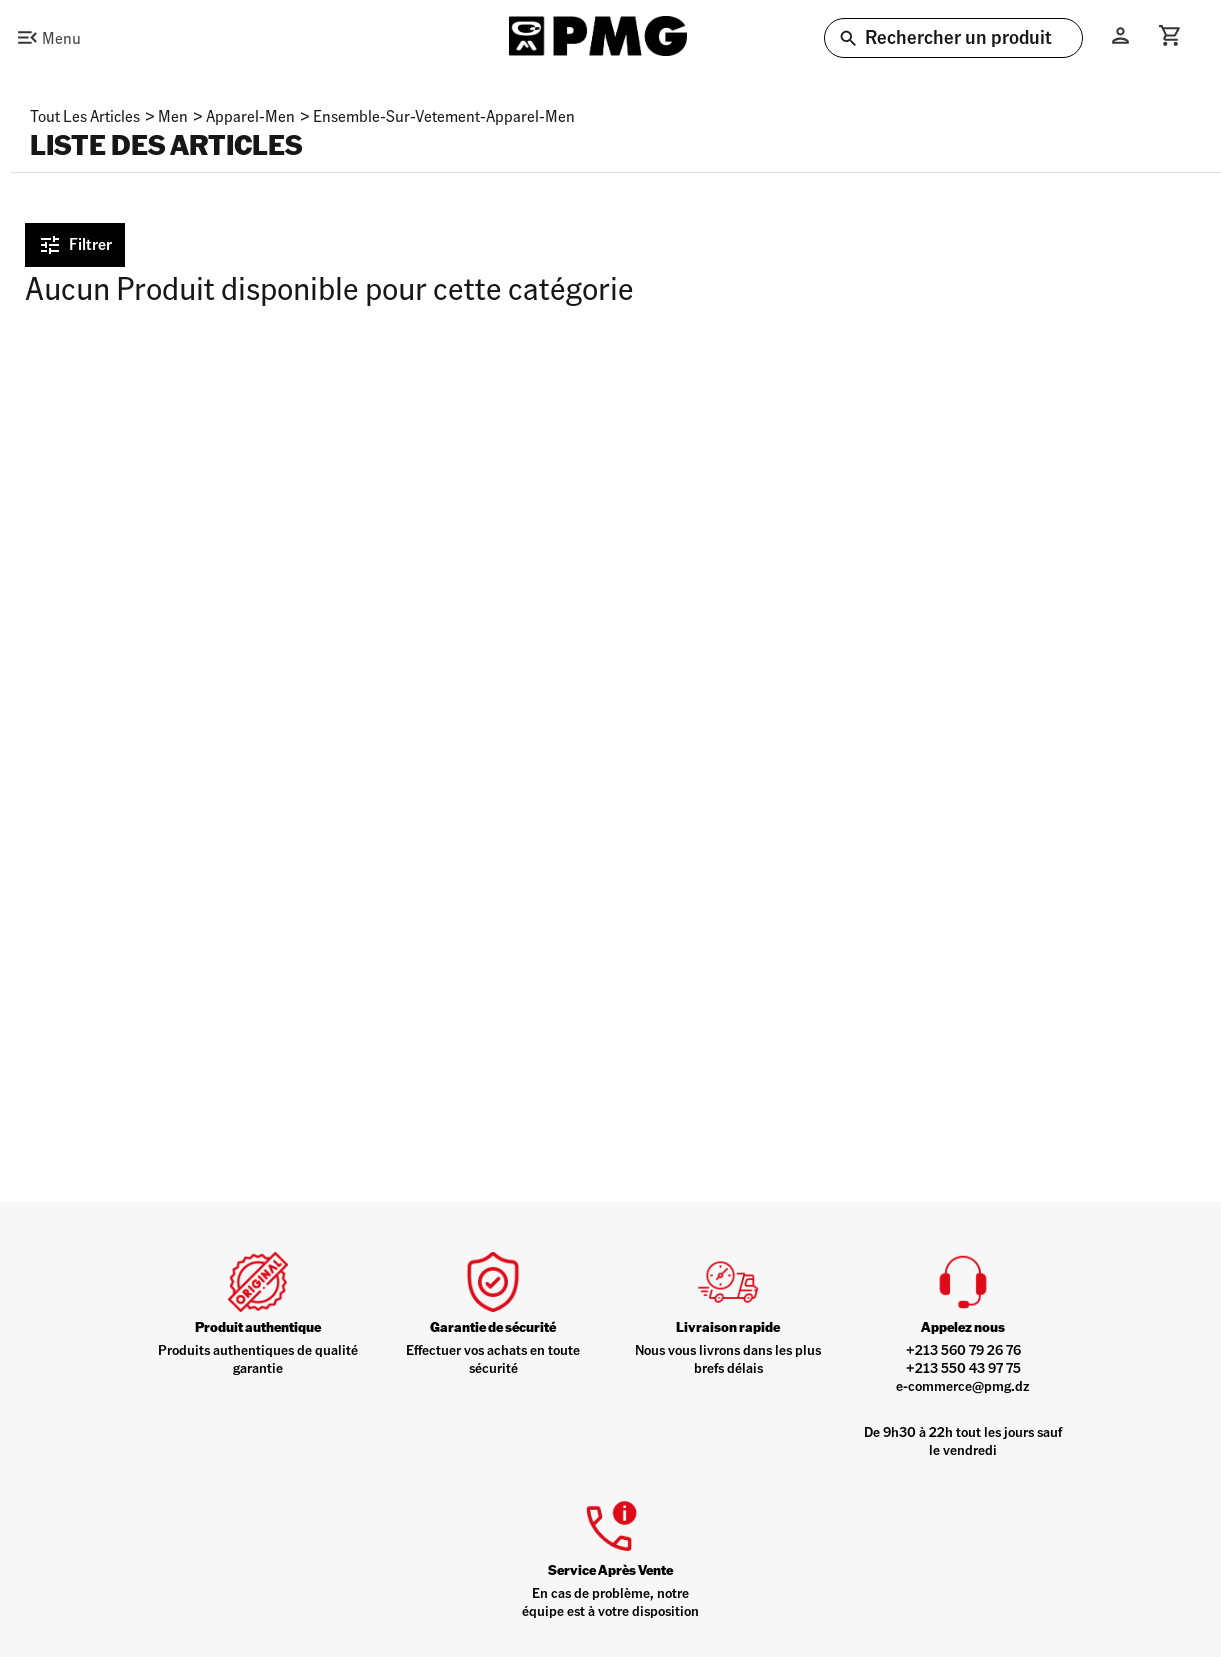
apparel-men (250, 115)
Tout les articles (85, 115)
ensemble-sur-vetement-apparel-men (444, 115)
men (173, 115)
